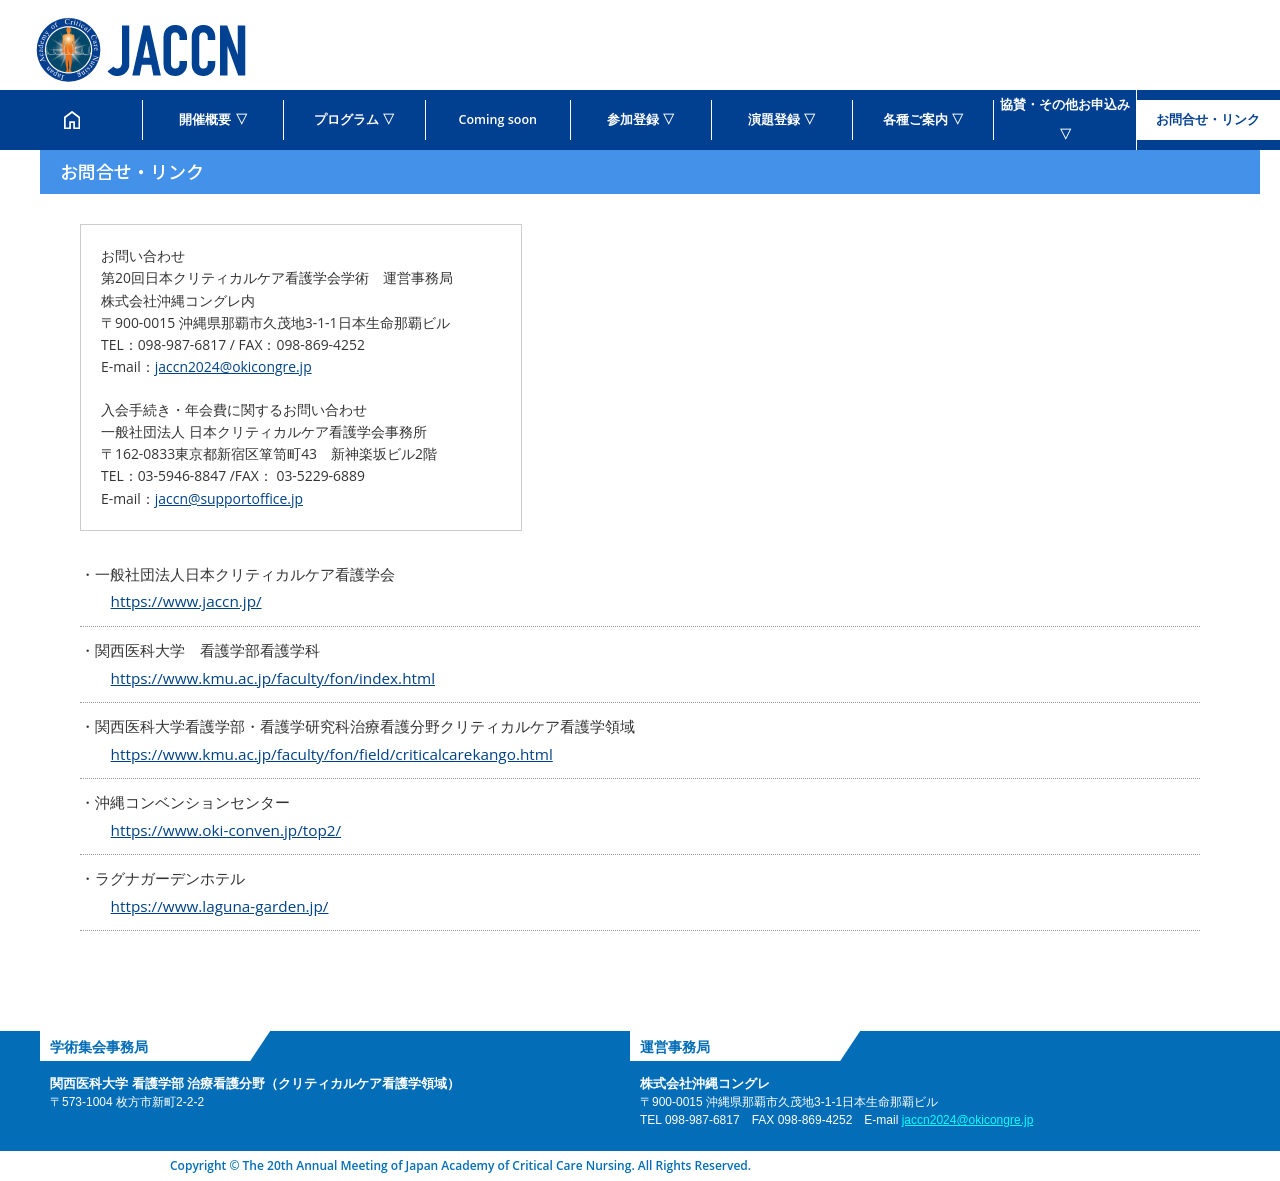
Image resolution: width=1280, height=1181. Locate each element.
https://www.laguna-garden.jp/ (220, 906)
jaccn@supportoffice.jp (229, 498)
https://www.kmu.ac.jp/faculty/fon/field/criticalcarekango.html (332, 754)
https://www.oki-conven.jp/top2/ (226, 830)
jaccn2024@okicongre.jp (233, 366)
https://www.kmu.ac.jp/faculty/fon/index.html (273, 678)
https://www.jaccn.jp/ (186, 601)
